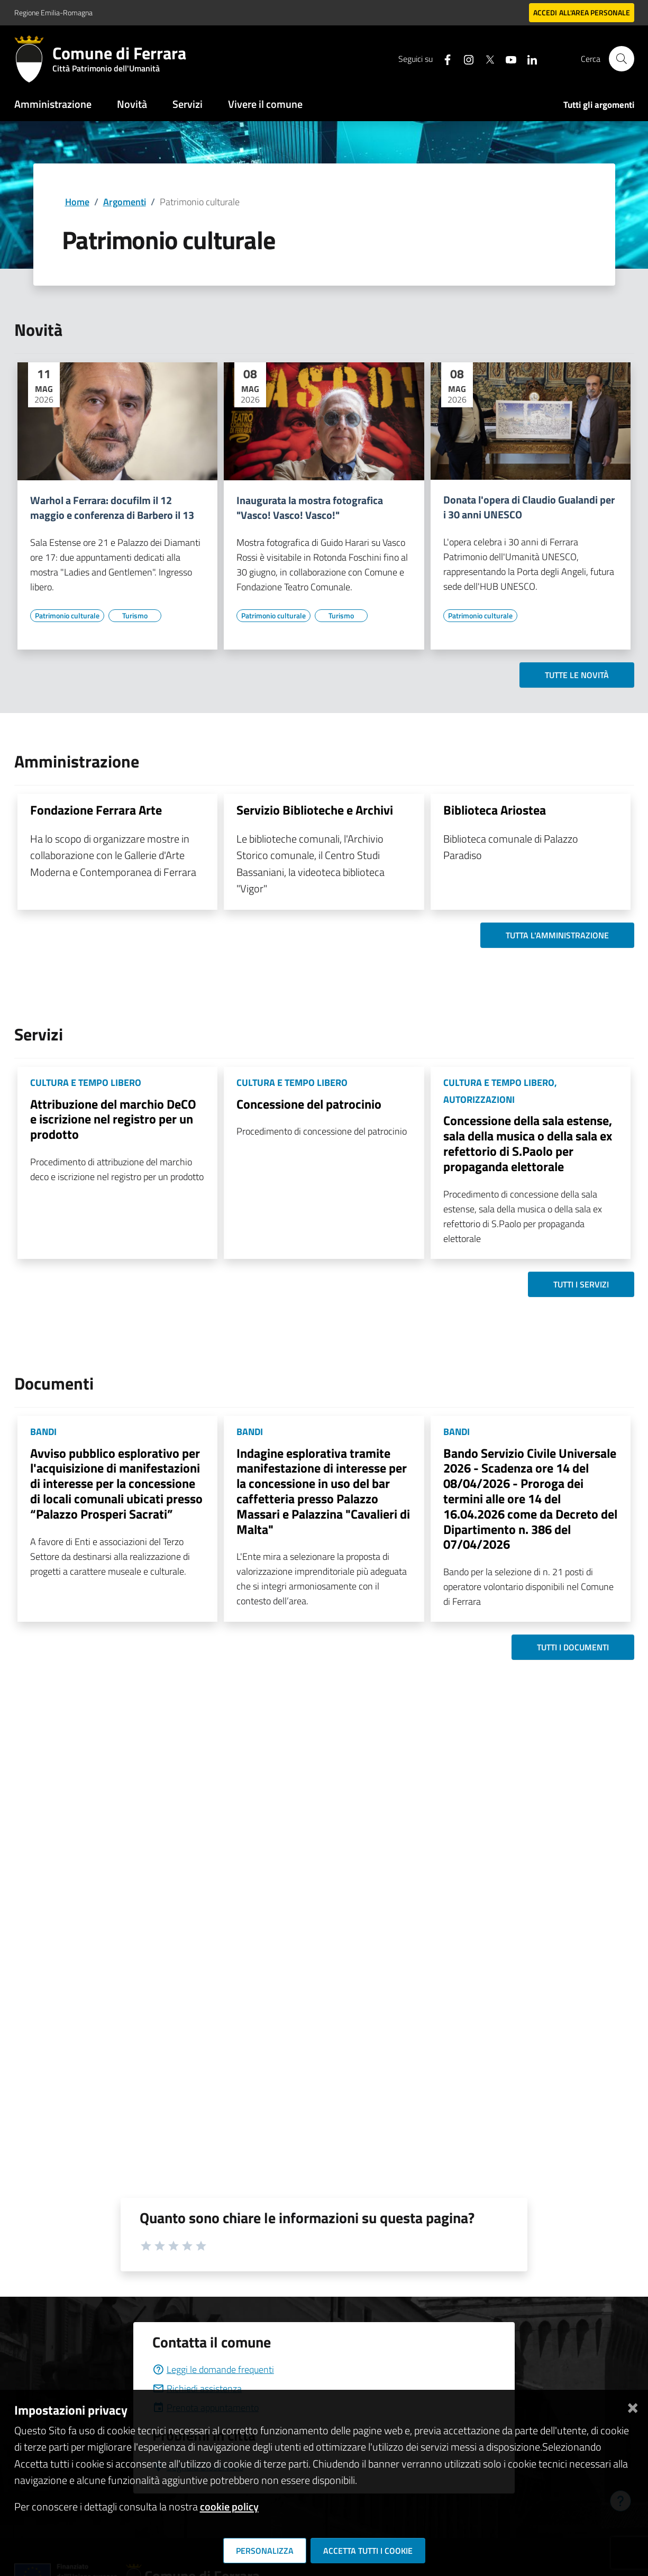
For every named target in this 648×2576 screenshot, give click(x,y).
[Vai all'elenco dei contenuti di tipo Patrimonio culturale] (67, 615)
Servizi (187, 104)
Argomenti (124, 202)
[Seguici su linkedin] (528, 58)
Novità (132, 104)
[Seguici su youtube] (506, 58)
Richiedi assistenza (197, 2388)
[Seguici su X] (485, 58)
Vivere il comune (265, 104)
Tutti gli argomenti (598, 105)
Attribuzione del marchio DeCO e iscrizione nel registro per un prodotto (113, 1119)
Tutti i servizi (581, 1284)
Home (77, 202)
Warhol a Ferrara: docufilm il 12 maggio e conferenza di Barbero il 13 (112, 508)
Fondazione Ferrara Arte (96, 809)
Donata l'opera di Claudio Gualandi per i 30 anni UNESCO (529, 507)
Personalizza (265, 2550)
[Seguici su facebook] (443, 58)
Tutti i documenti (573, 1647)
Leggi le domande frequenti (213, 2369)
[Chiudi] (632, 2406)
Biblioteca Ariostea (494, 809)
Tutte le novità (577, 675)
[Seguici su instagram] (464, 58)
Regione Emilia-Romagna (53, 12)
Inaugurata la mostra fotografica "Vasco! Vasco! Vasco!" (309, 508)
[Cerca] (621, 58)
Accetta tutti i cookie (368, 2550)
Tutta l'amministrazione (557, 935)
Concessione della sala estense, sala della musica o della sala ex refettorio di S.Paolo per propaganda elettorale (527, 1143)
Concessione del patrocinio (308, 1103)
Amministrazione (53, 104)
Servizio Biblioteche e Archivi (314, 809)
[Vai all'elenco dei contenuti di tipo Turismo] (134, 615)
